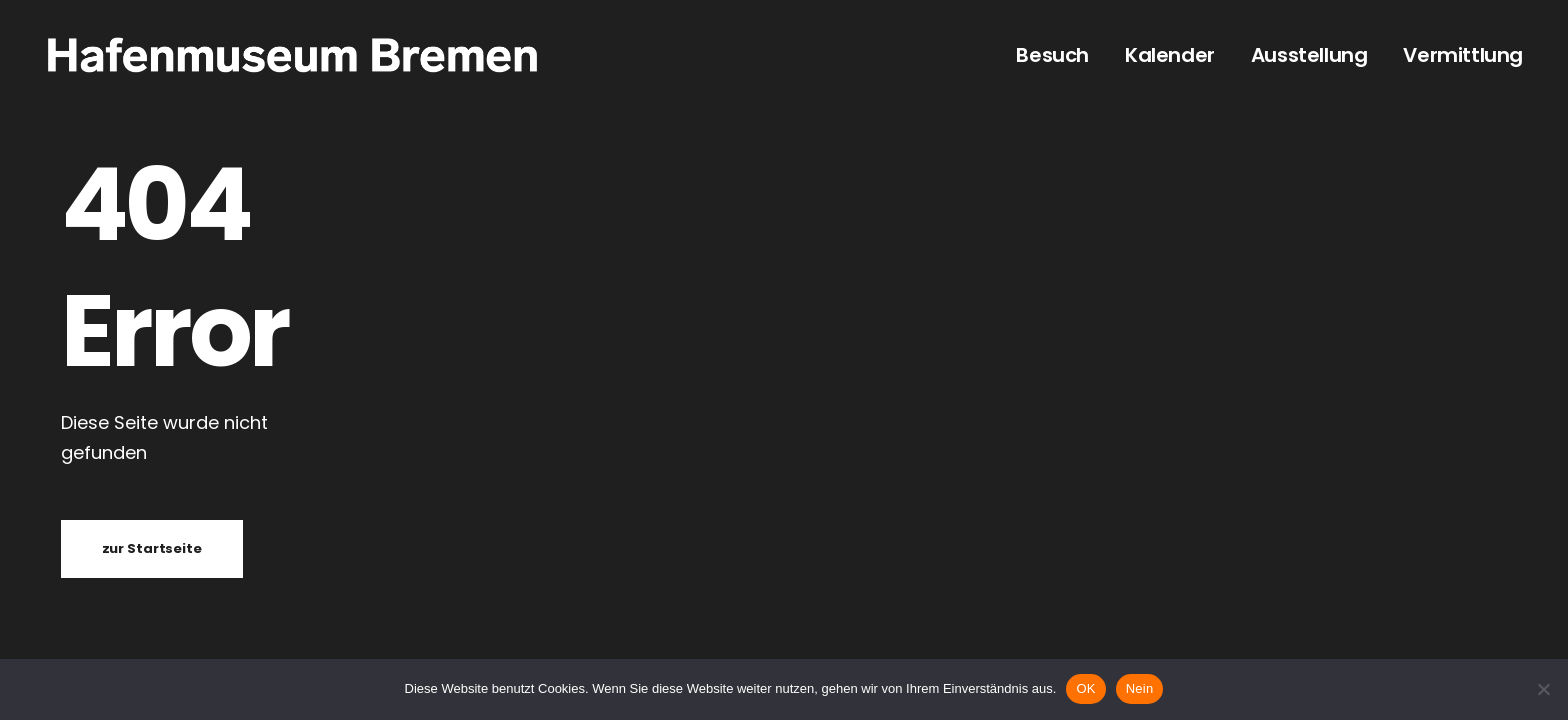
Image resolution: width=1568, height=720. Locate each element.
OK (1085, 688)
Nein (1140, 688)
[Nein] (1543, 689)
